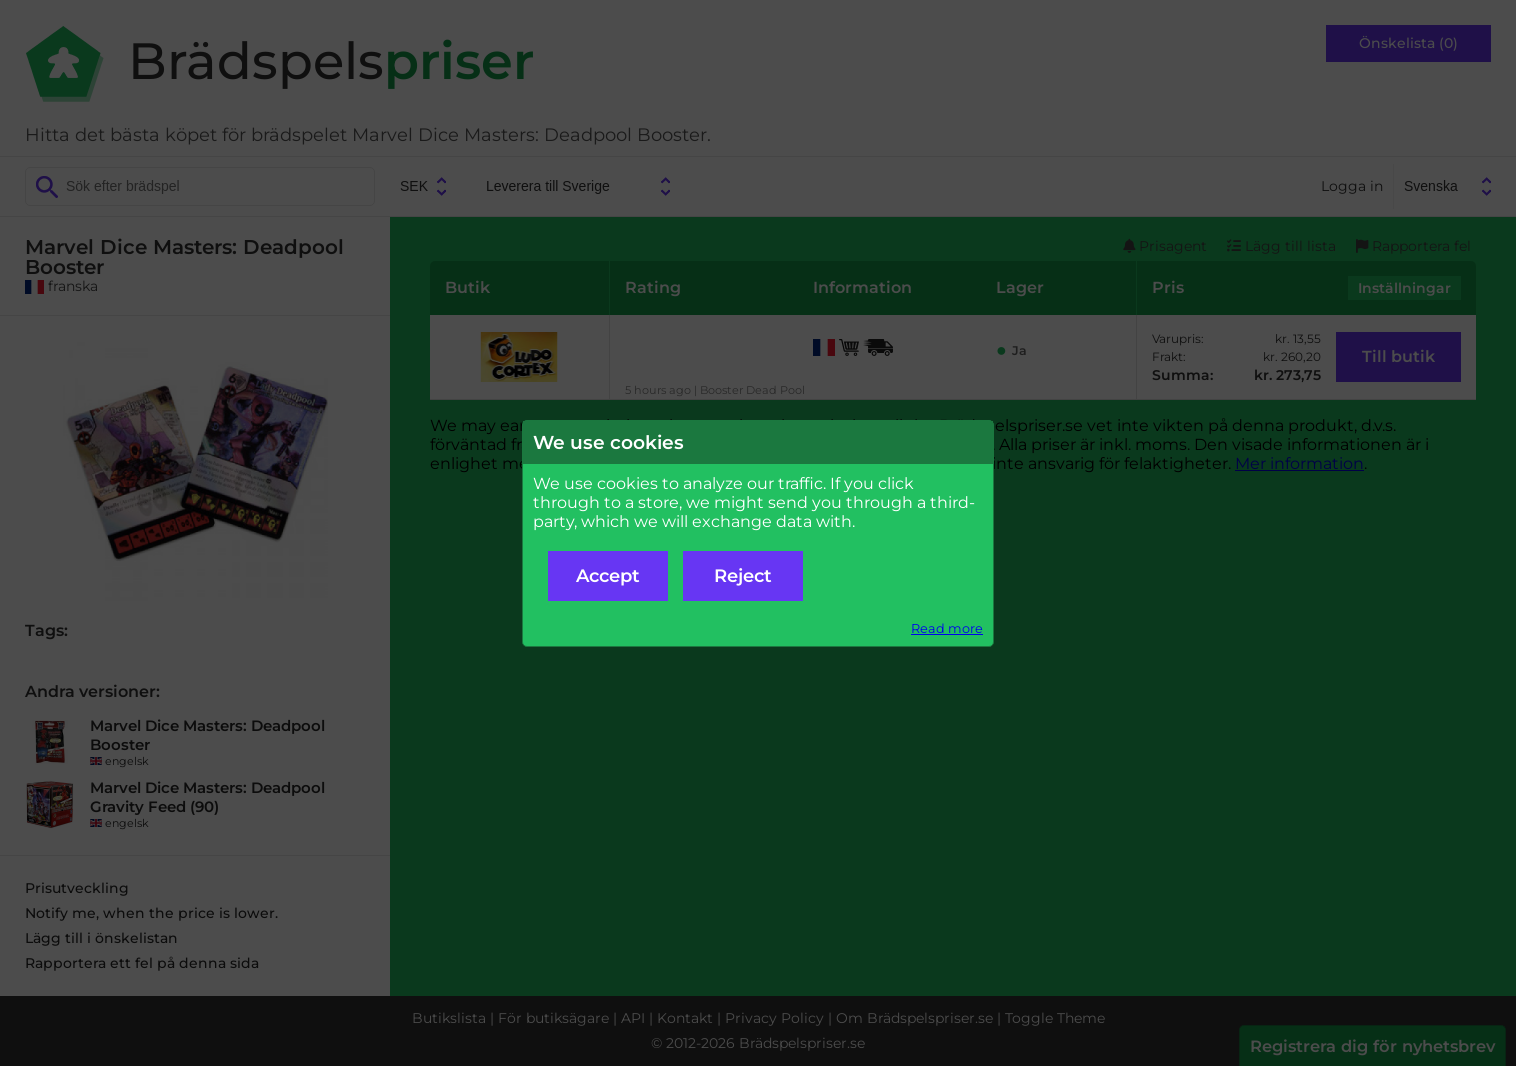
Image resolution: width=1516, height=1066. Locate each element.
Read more (947, 628)
